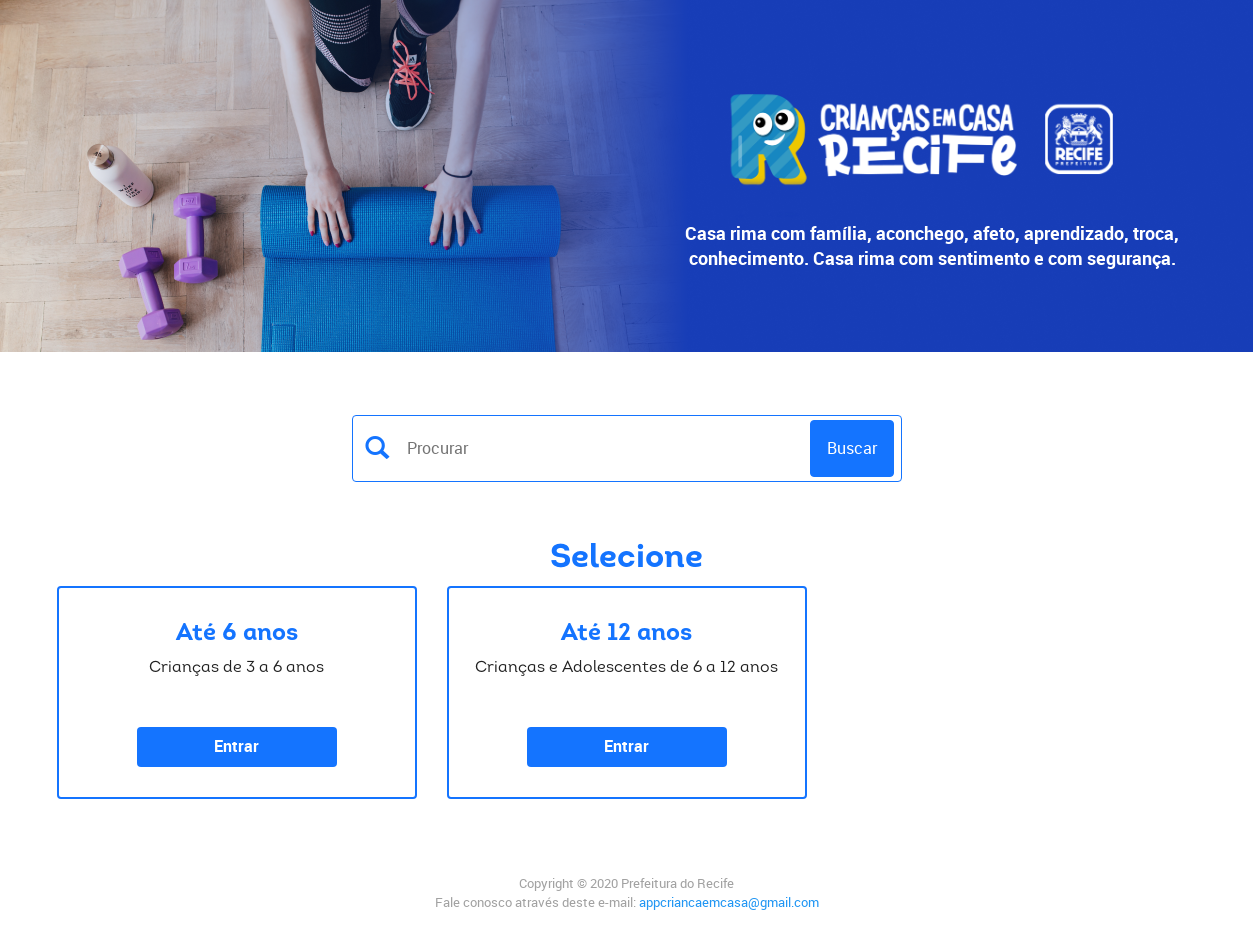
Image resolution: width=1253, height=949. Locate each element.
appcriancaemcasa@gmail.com (729, 902)
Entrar (236, 746)
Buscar (852, 448)
